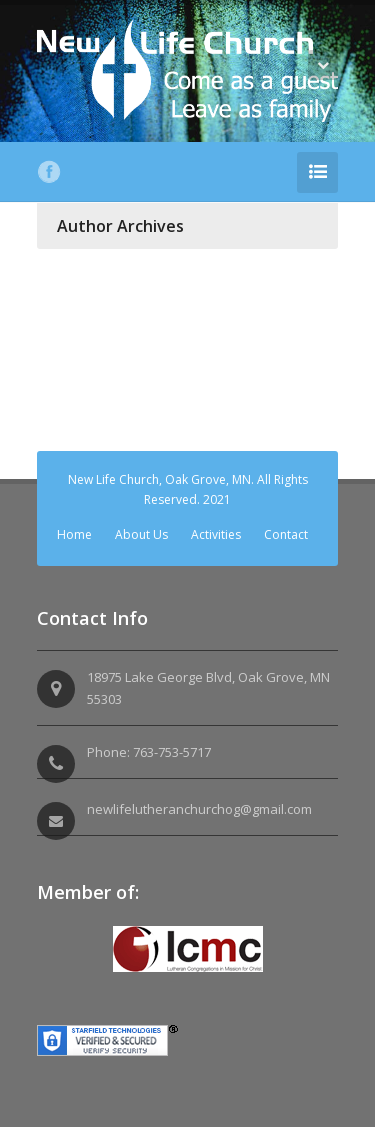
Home (74, 534)
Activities (216, 534)
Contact (286, 534)
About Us (141, 534)
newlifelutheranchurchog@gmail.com (199, 809)
